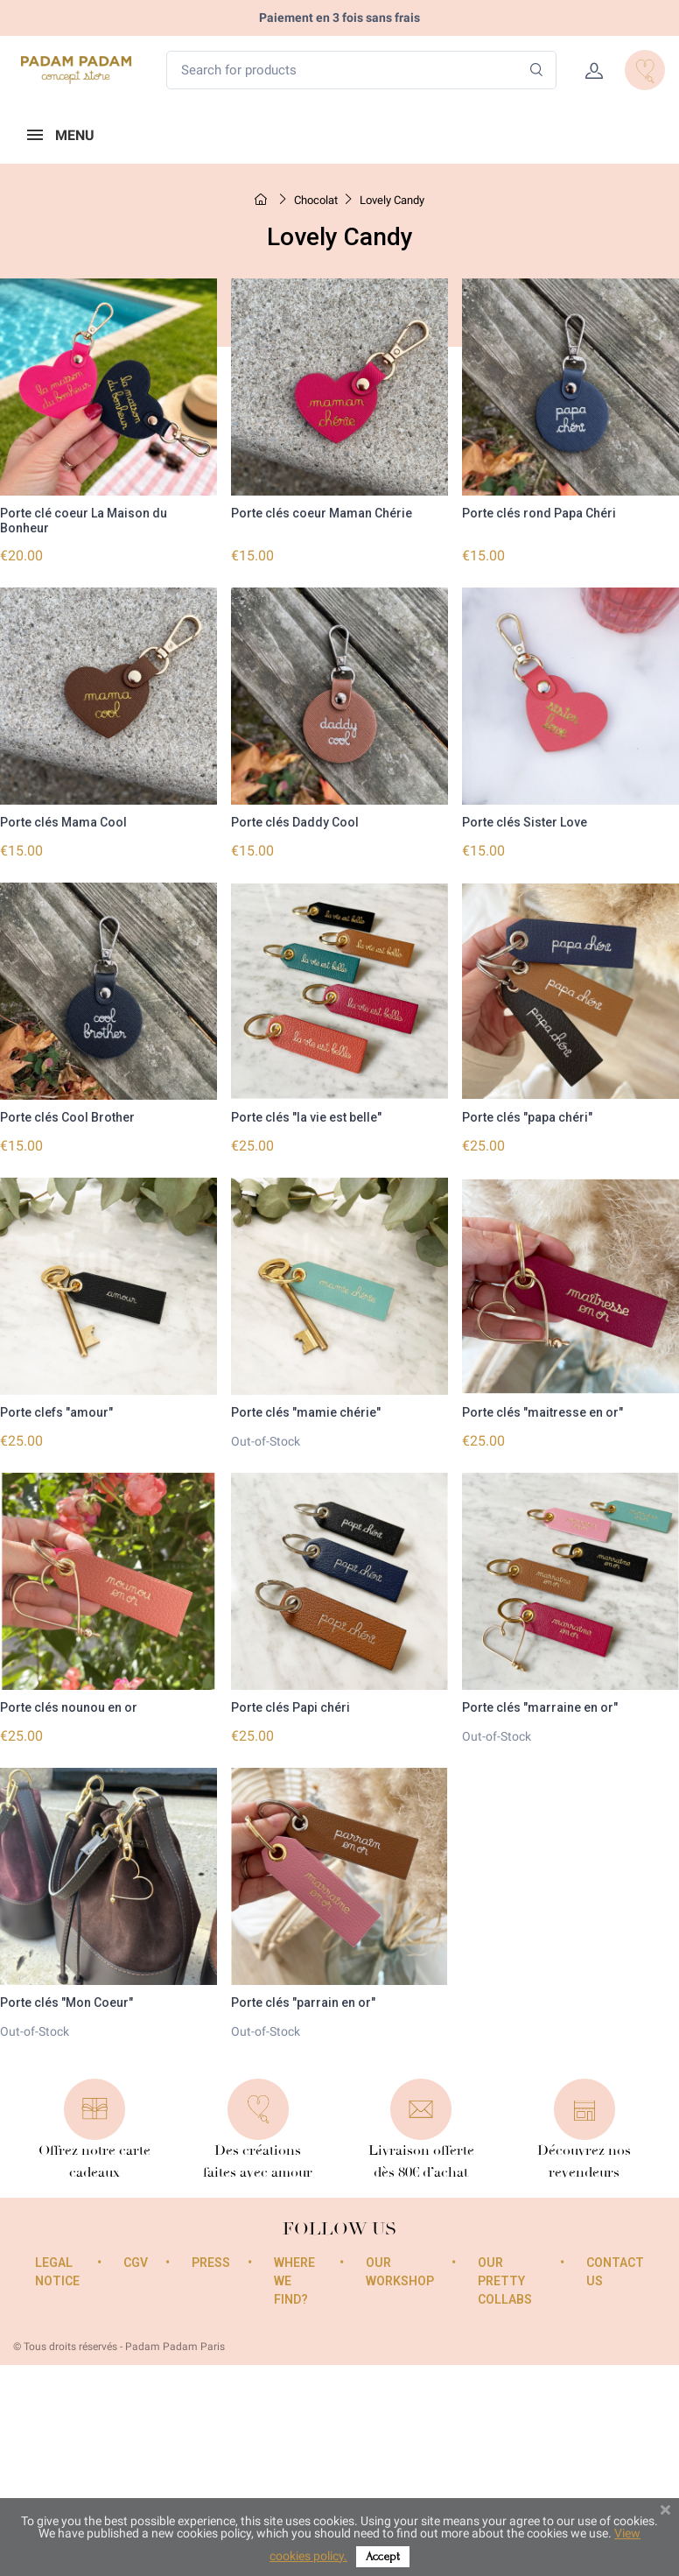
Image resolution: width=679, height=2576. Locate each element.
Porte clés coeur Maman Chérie (321, 513)
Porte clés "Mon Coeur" (66, 2002)
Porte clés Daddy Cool (295, 822)
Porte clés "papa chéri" (527, 1117)
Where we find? (294, 2280)
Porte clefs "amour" (56, 1412)
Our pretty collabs (505, 2280)
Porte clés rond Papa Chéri (539, 513)
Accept (383, 2556)
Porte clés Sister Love (524, 822)
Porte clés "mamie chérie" (306, 1412)
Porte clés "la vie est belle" (306, 1117)
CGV (135, 2262)
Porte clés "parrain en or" (303, 2002)
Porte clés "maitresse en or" (542, 1412)
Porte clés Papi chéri (290, 1707)
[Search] (536, 70)
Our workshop (400, 2271)
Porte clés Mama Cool (63, 822)
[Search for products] (361, 70)
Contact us (615, 2271)
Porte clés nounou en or (68, 1707)
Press (211, 2262)
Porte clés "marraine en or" (540, 1707)
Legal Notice (57, 2271)
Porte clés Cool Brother (67, 1117)
